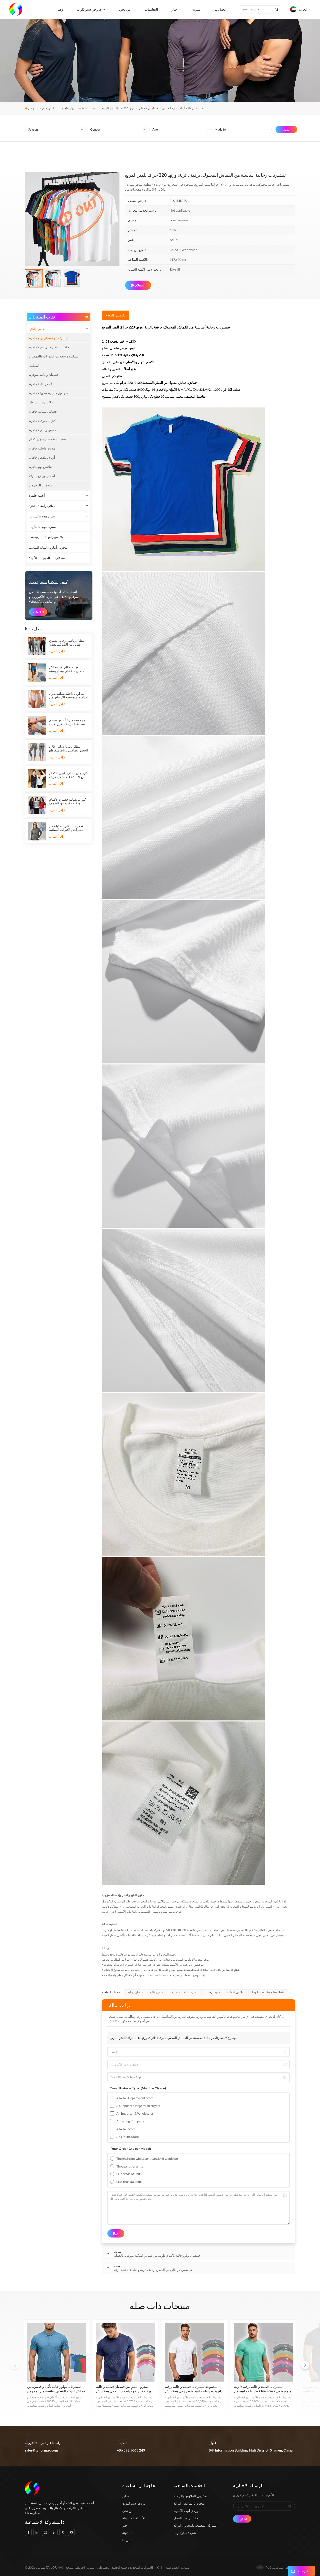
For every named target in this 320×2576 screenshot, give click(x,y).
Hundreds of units (129, 2174)
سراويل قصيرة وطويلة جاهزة (48, 393)
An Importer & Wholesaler (134, 2113)
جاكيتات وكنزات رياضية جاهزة (49, 347)
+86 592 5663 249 (131, 2450)
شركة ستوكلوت (184, 2532)
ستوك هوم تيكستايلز (42, 516)
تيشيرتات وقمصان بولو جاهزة (79, 108)
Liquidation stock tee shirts (268, 1992)
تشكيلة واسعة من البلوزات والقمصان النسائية (53, 360)
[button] (305, 2365)
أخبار (175, 9)
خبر (124, 2525)
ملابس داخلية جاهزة (42, 448)
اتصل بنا (220, 9)
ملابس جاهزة (48, 108)
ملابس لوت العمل (186, 2518)
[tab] (115, 315)
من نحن (125, 9)
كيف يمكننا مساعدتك (48, 582)
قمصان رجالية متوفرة (43, 374)
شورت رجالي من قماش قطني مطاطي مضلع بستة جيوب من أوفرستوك (66, 669)
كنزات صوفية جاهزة (42, 421)
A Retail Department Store (134, 2098)
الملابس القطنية (236, 1992)
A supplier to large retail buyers (138, 2106)
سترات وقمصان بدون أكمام (47, 439)
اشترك (242, 2519)
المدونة (127, 2532)
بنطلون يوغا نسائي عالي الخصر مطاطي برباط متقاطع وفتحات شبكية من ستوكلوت (68, 748)
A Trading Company (130, 2121)
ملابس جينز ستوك (41, 402)
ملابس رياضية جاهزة (43, 430)
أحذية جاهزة (37, 495)
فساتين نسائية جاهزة (43, 411)
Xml (159, 2567)
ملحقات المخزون (40, 485)
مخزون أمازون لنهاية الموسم (48, 547)
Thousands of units (129, 2166)
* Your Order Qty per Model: (130, 2148)
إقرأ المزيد (57, 651)
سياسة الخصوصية (177, 2567)
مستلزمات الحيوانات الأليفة (47, 558)
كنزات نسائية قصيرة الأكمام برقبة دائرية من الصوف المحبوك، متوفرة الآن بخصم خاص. (67, 801)
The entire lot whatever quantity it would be (147, 2158)
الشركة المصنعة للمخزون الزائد (195, 2525)
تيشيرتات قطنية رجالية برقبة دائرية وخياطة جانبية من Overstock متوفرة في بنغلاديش (262, 2389)
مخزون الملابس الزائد (188, 2503)
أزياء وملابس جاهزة (42, 457)
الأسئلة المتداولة (133, 2518)
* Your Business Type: (137, 2088)
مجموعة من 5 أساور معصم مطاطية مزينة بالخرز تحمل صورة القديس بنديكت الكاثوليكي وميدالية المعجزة (67, 722)
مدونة (196, 9)
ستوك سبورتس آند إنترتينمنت (48, 537)
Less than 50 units (129, 2181)
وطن (59, 9)
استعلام (138, 285)
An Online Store (127, 2137)
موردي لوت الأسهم (186, 2510)
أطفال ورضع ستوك (42, 476)
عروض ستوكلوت (89, 9)
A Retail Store (126, 2129)
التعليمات (151, 9)
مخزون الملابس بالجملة (190, 2496)
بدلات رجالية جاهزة (41, 384)
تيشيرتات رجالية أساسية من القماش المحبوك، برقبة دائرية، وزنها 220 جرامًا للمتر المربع (168, 2038)
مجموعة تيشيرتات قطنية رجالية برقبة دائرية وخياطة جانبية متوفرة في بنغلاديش (194, 2389)
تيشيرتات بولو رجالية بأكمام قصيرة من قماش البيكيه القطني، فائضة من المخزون (56, 2389)
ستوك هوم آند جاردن (42, 526)
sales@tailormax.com (41, 2450)
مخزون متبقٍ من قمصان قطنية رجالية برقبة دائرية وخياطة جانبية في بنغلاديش (123, 2389)
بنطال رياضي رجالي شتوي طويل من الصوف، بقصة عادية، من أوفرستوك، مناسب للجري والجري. (68, 642)
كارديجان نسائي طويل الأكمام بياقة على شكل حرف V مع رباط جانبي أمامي (68, 775)
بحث (286, 129)
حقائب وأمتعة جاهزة (42, 506)
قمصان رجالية (135, 1992)
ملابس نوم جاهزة (40, 466)
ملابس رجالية (157, 1992)
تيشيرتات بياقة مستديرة (185, 1992)
